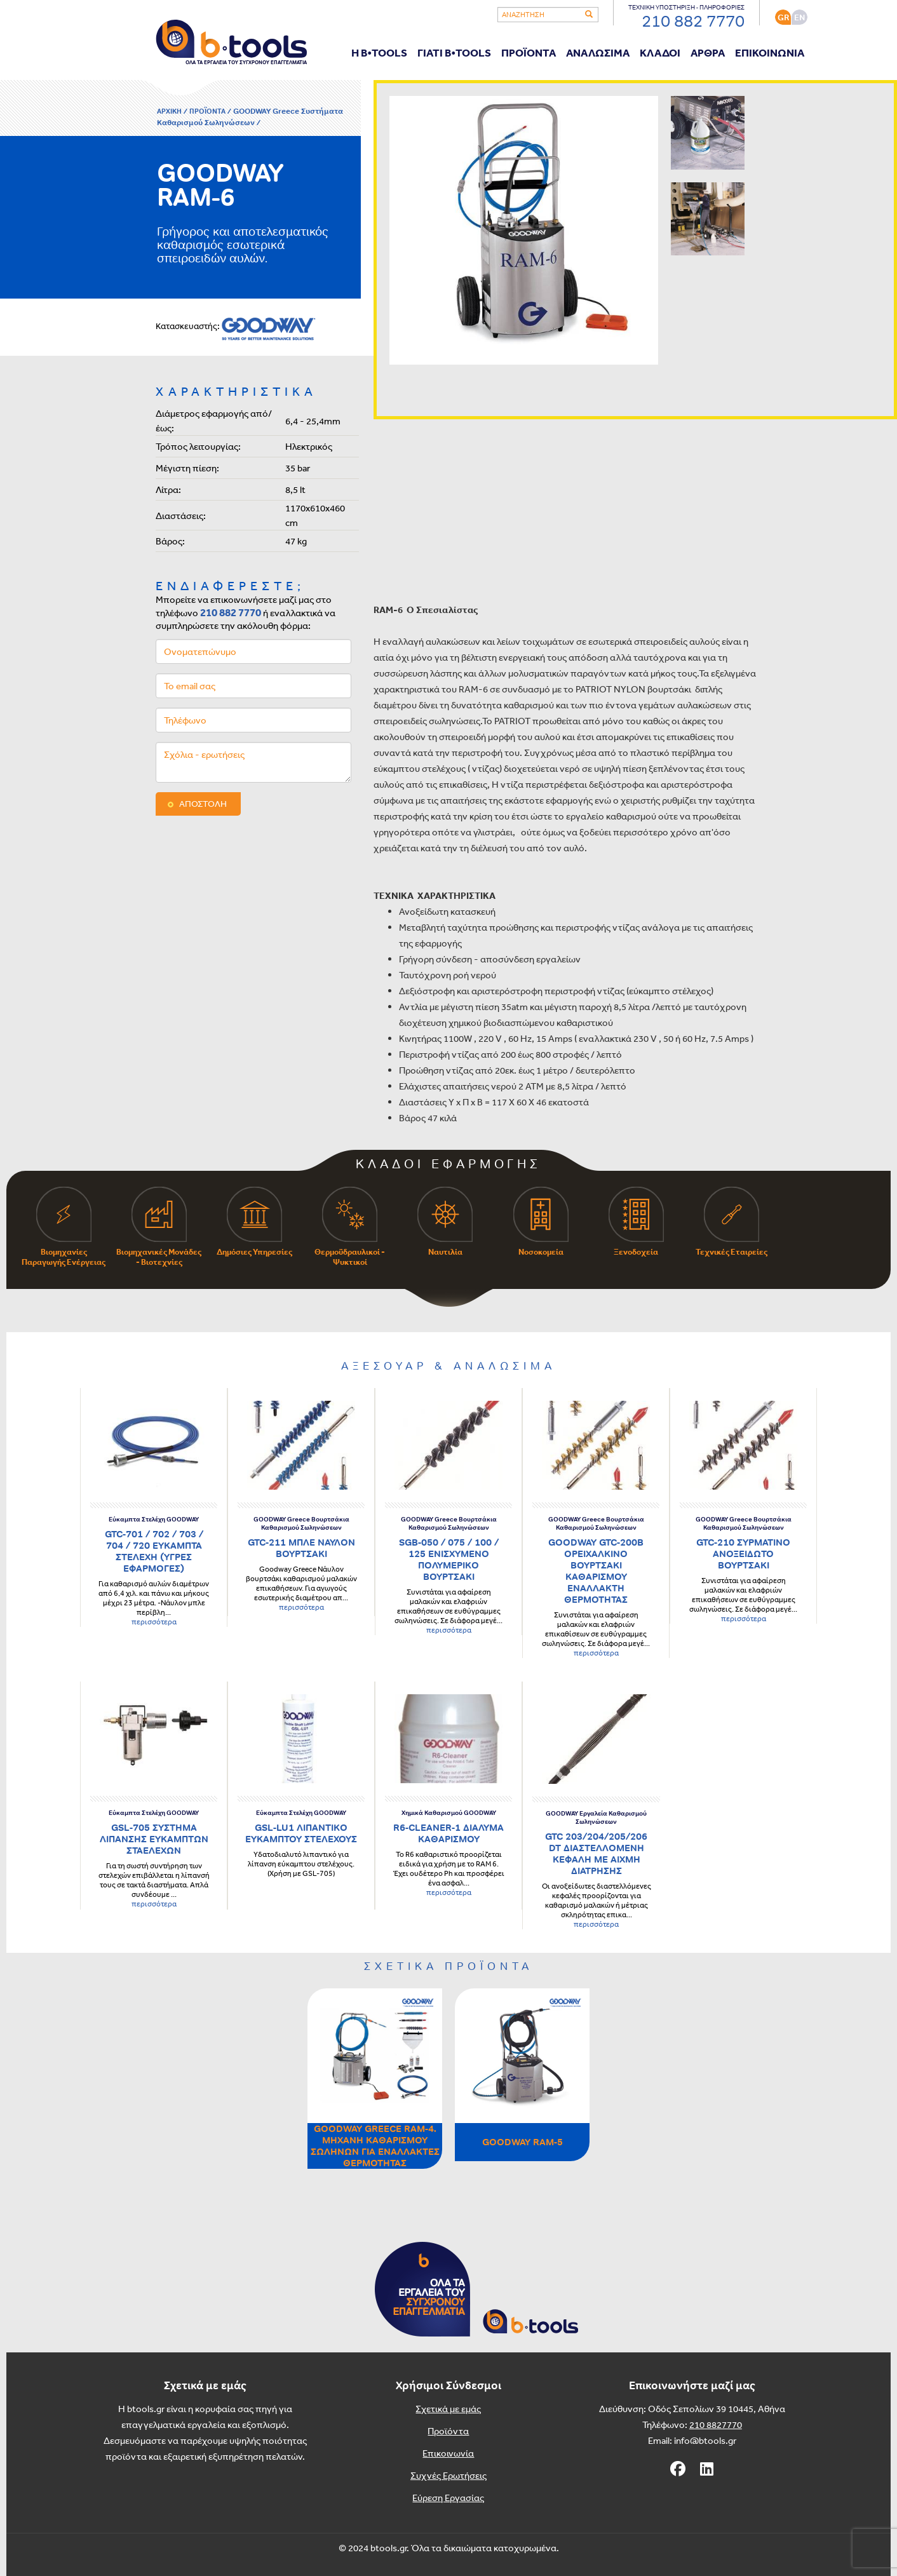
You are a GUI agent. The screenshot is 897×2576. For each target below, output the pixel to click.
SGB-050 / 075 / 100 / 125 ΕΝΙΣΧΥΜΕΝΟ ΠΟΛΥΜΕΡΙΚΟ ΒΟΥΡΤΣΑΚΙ (449, 1559)
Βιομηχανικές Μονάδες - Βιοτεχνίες (158, 1227)
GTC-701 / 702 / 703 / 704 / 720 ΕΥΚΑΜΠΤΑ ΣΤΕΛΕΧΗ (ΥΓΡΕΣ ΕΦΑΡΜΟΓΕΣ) (154, 1551)
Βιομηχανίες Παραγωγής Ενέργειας (63, 1227)
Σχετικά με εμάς (448, 2409)
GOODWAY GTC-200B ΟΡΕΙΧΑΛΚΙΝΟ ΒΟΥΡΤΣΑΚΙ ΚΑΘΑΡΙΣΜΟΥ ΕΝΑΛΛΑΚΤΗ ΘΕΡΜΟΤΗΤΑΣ (596, 1570)
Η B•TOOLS (379, 52)
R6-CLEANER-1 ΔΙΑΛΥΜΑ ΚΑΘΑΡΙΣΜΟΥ (448, 1833)
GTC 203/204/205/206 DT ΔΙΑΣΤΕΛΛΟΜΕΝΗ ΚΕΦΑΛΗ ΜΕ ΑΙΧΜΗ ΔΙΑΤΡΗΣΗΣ (596, 1853)
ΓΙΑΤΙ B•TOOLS (454, 52)
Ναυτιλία (445, 1222)
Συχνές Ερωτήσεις (448, 2475)
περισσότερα (154, 1622)
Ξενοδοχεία (635, 1222)
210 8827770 (715, 2424)
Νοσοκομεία (540, 1222)
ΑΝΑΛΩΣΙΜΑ (598, 52)
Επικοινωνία (448, 2453)
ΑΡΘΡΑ (708, 52)
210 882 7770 (230, 612)
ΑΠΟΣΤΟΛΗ (203, 803)
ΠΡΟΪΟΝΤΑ (528, 52)
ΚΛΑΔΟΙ (660, 52)
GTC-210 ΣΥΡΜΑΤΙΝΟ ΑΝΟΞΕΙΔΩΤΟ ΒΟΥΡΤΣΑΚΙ (743, 1553)
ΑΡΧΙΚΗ (169, 111)
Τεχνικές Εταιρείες (731, 1222)
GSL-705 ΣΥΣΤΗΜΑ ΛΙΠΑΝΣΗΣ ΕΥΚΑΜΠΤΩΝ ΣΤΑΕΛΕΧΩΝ (154, 1838)
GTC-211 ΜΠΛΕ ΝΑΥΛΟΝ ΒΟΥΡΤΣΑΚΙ (301, 1548)
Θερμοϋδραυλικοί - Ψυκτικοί (349, 1227)
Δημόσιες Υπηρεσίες (254, 1222)
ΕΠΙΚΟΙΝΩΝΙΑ (769, 52)
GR (783, 17)
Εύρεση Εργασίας (448, 2498)
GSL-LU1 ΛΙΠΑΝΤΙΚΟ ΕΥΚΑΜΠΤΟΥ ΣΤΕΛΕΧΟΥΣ (301, 1833)
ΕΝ (799, 17)
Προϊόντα (448, 2431)
